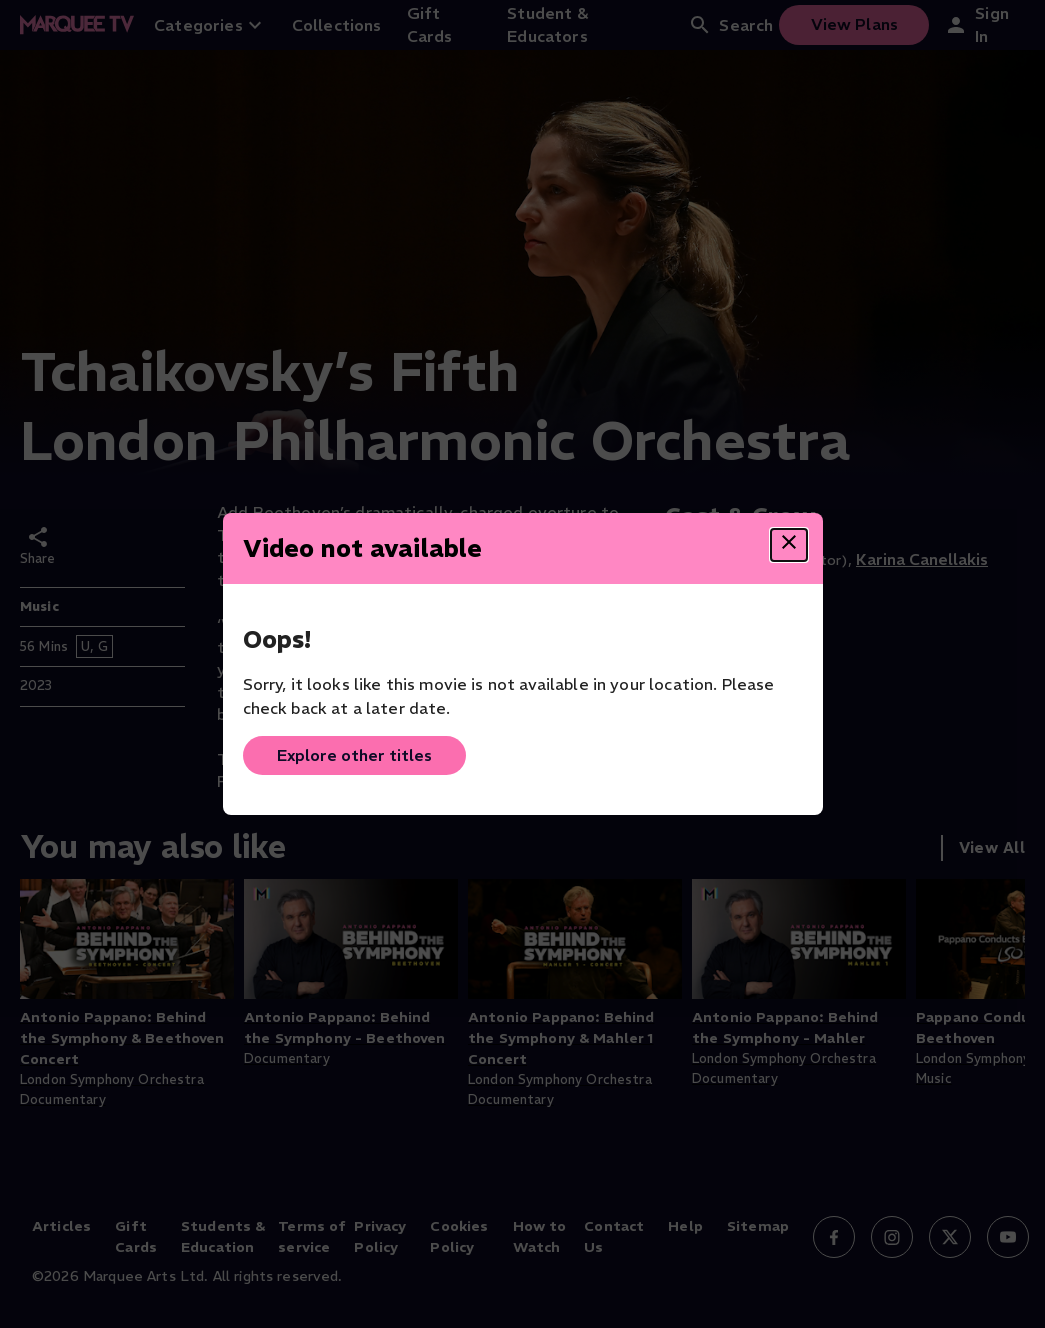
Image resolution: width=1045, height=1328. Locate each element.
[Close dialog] (789, 545)
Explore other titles (354, 755)
